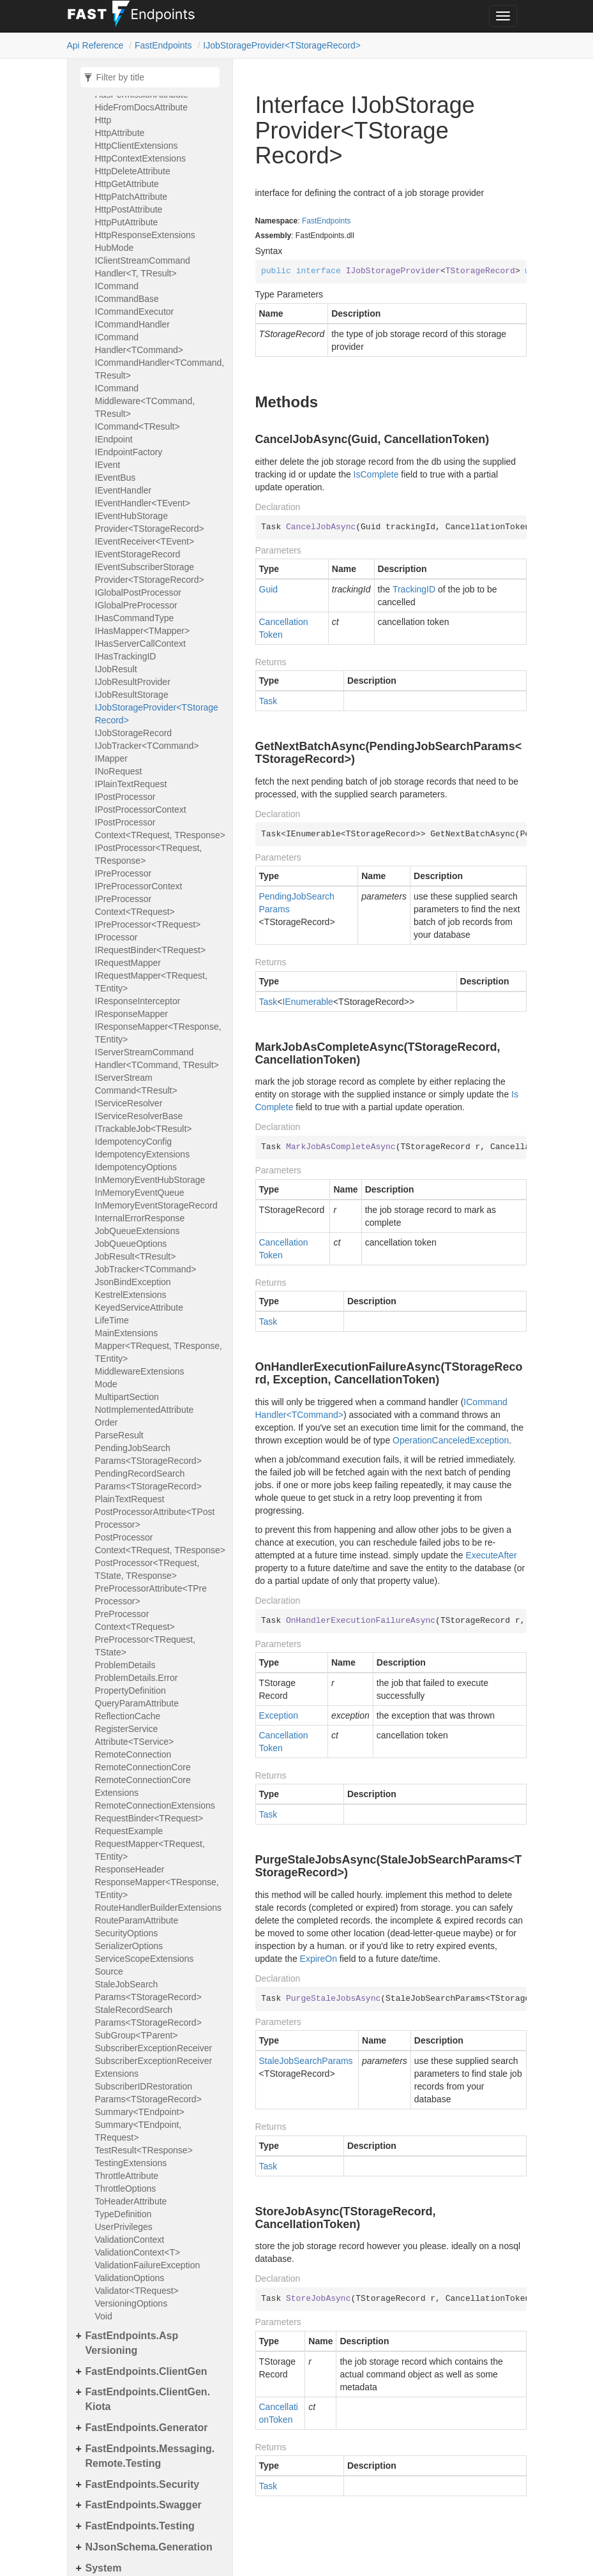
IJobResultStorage (132, 694)
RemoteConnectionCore (143, 1767)
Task (268, 701)
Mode (106, 1384)
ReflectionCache (128, 1716)
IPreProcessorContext (139, 886)
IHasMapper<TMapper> (142, 631)
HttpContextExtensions (140, 158)
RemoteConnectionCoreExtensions (143, 1786)
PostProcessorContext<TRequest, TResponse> (160, 1543)
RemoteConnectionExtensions (155, 1805)
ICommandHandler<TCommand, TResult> (160, 369)
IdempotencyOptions (136, 1167)
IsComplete (376, 474)
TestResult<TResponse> (144, 2150)
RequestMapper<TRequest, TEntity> (150, 1850)
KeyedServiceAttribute (139, 1307)
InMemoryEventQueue (139, 1192)
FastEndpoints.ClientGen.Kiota (148, 2399)
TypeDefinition (123, 2214)
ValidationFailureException (147, 2265)
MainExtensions (126, 1333)
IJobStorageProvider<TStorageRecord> (282, 45)
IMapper (111, 758)
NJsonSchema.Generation (149, 2547)
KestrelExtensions (131, 1295)
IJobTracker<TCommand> (147, 746)
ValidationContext (130, 2239)
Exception (278, 1715)
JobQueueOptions (131, 1244)
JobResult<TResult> (135, 1256)
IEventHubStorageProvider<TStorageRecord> (149, 522)
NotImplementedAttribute (144, 1410)
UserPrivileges (124, 2227)
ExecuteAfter (490, 1555)
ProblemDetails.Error (136, 1678)
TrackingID (414, 589)
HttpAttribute (120, 133)
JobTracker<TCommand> (146, 1269)
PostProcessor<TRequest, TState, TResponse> (147, 1569)
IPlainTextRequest (131, 784)
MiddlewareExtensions (139, 1371)
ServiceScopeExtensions (144, 1959)
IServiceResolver (129, 1103)
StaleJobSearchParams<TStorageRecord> (148, 1990)
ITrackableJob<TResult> (143, 1129)
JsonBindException (133, 1282)
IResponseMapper (131, 1014)
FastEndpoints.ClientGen (146, 2371)
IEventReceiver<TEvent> (145, 541)
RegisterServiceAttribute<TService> (134, 1735)
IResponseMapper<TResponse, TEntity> (158, 1032)
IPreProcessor (123, 873)
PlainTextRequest (130, 1499)
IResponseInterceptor (138, 1001)
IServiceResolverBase (139, 1116)
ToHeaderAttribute (131, 2201)
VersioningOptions (131, 2303)
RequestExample (129, 1831)
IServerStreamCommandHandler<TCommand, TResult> (157, 1058)
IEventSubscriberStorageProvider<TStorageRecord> (149, 573)
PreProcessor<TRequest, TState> (145, 1645)
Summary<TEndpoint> (139, 2112)
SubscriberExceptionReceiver (154, 2048)
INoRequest (118, 771)
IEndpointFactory (129, 452)
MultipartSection (127, 1397)
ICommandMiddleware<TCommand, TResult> (145, 401)
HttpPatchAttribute (131, 197)
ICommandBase (127, 299)
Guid (268, 589)
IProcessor (116, 937)
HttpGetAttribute (127, 184)
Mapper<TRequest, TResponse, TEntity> (158, 1352)
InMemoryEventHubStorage (150, 1180)
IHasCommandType (134, 618)
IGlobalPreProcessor (136, 605)
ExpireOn (318, 1959)
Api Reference (95, 45)
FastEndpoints (163, 45)
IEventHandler (123, 490)
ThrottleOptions (125, 2188)
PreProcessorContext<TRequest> (135, 1620)
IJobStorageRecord (133, 733)
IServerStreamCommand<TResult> (136, 1084)
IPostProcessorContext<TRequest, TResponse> (160, 828)
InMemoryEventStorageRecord (156, 1205)
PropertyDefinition (130, 1690)
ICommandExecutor (134, 311)
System (104, 2568)
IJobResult (116, 669)
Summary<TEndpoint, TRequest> (138, 2131)
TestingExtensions (131, 2163)
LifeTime (112, 1320)
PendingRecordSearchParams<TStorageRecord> (148, 1479)
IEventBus (115, 477)
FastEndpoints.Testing (140, 2525)
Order (106, 1422)
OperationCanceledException (451, 1440)
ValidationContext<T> (138, 2252)
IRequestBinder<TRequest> (150, 950)
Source (109, 1971)
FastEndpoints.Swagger (144, 2504)
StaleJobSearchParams (306, 2061)
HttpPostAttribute (129, 209)
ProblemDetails (125, 1665)
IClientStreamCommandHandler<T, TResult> (142, 266)
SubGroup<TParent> (136, 2035)
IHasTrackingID (125, 656)
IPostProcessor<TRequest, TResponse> (148, 854)
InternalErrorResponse (140, 1218)
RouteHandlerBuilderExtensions (158, 1907)
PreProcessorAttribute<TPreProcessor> (151, 1594)
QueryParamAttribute (137, 1703)
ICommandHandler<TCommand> (139, 343)
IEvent (108, 465)
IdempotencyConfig (133, 1141)
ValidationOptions (130, 2278)
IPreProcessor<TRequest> (148, 924)
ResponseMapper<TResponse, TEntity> (157, 1888)
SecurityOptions (126, 1933)
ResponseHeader (130, 1869)
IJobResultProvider (132, 682)
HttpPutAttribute (126, 222)
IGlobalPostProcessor (138, 592)
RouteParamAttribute (137, 1920)
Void (103, 2316)
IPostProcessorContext (140, 809)
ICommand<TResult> (137, 426)
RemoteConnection (133, 1754)
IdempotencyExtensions (142, 1154)
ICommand (117, 286)
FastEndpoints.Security (143, 2484)
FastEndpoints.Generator (147, 2427)
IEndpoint (114, 439)
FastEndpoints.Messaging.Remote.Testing (150, 2456)
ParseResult (119, 1435)
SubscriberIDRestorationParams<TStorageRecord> (148, 2092)
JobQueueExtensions (137, 1231)
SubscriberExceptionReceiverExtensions (154, 2067)
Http (103, 120)
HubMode (114, 248)
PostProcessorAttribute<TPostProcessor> (155, 1518)
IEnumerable (307, 1002)
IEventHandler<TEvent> (142, 503)
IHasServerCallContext (140, 643)
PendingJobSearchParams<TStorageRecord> (148, 1454)
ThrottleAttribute (127, 2176)
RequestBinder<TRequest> (149, 1818)
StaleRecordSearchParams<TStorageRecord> (148, 2016)
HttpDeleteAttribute (132, 171)
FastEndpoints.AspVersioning (132, 2343)
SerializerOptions (129, 1946)
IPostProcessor (125, 797)
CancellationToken (283, 628)
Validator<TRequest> (137, 2291)
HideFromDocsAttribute (141, 107)
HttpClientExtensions (136, 145)
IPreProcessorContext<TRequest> (135, 905)
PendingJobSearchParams (296, 902)
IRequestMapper (128, 963)
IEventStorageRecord (138, 554)
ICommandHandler (132, 324)
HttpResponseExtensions (145, 235)
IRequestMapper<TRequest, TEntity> (151, 981)
